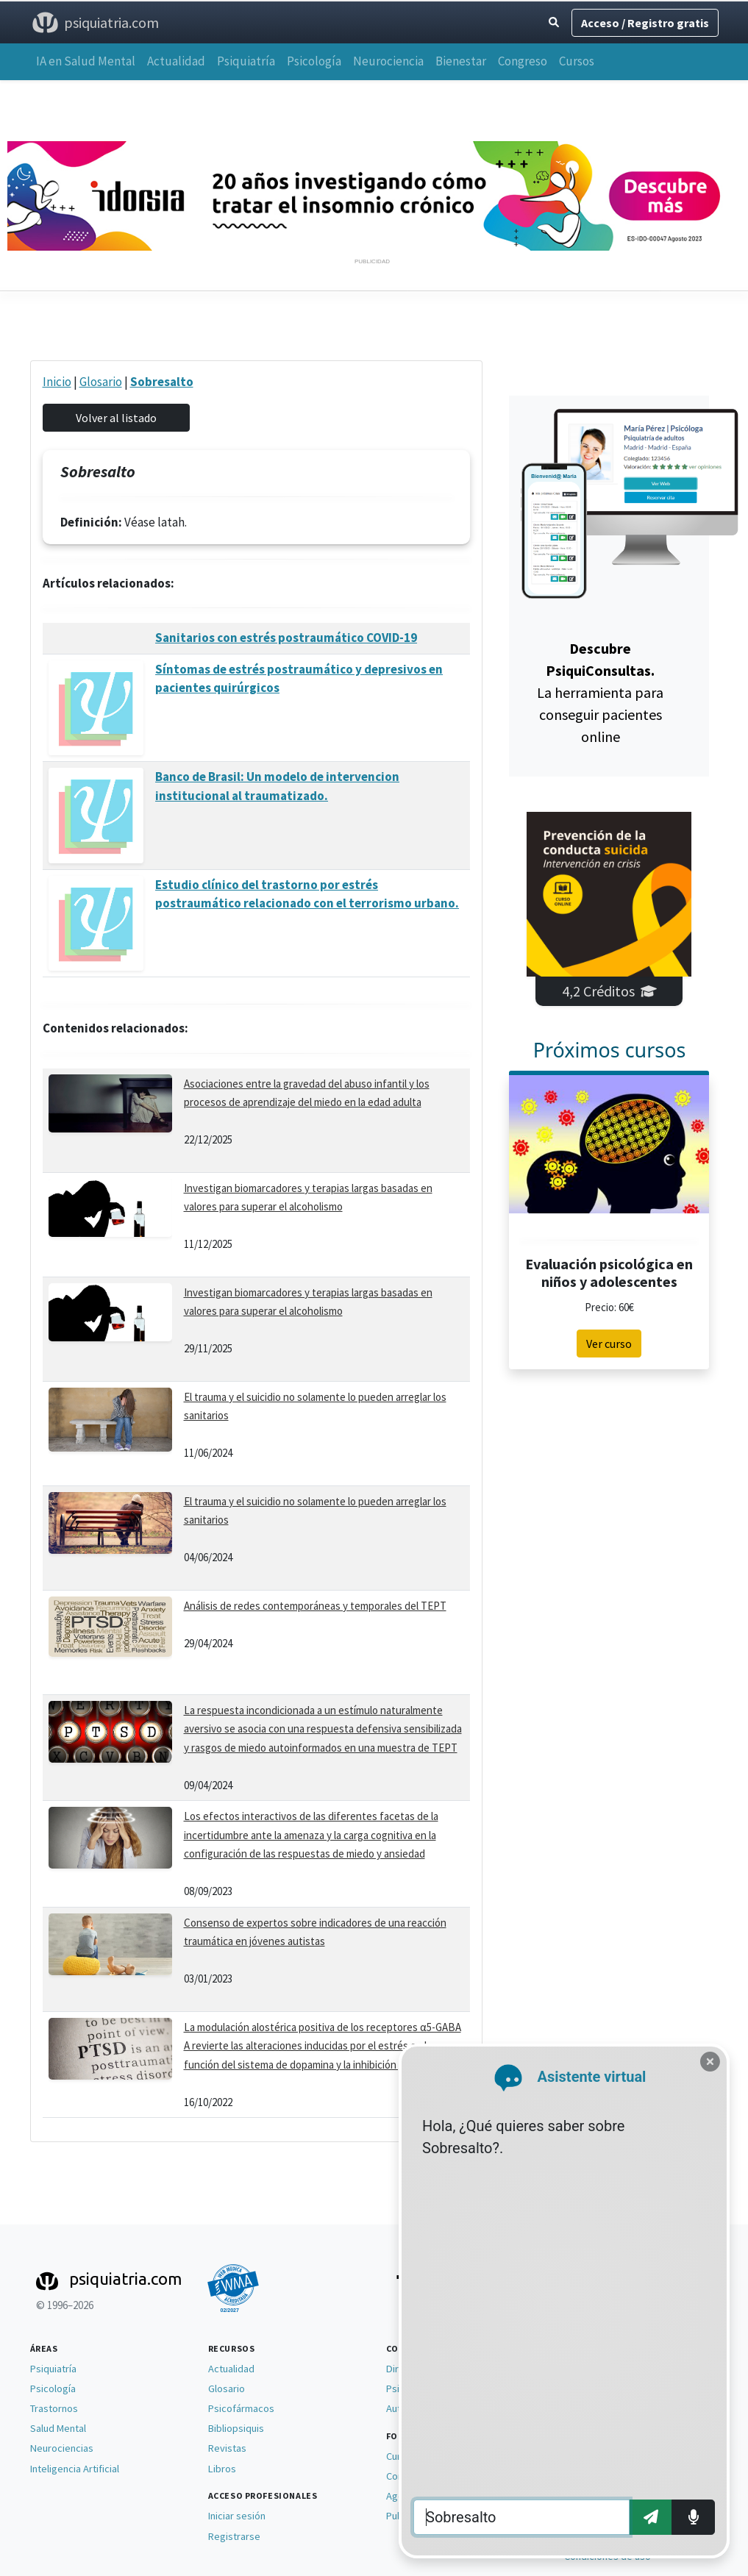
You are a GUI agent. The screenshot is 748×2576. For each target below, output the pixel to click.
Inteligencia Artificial (74, 2468)
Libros (222, 2468)
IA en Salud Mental (85, 61)
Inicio (57, 382)
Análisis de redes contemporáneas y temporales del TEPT (315, 1606)
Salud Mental (58, 2428)
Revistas (227, 2448)
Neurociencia (388, 61)
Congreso (522, 61)
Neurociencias (61, 2448)
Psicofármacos (241, 2408)
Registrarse (234, 2536)
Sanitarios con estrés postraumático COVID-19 (286, 637)
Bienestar (460, 61)
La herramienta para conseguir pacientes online (600, 692)
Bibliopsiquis (236, 2428)
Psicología (314, 61)
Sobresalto (161, 382)
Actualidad (176, 61)
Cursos (576, 61)
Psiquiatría (246, 61)
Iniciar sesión (237, 2515)
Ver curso (609, 1343)
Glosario (100, 382)
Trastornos (54, 2408)
